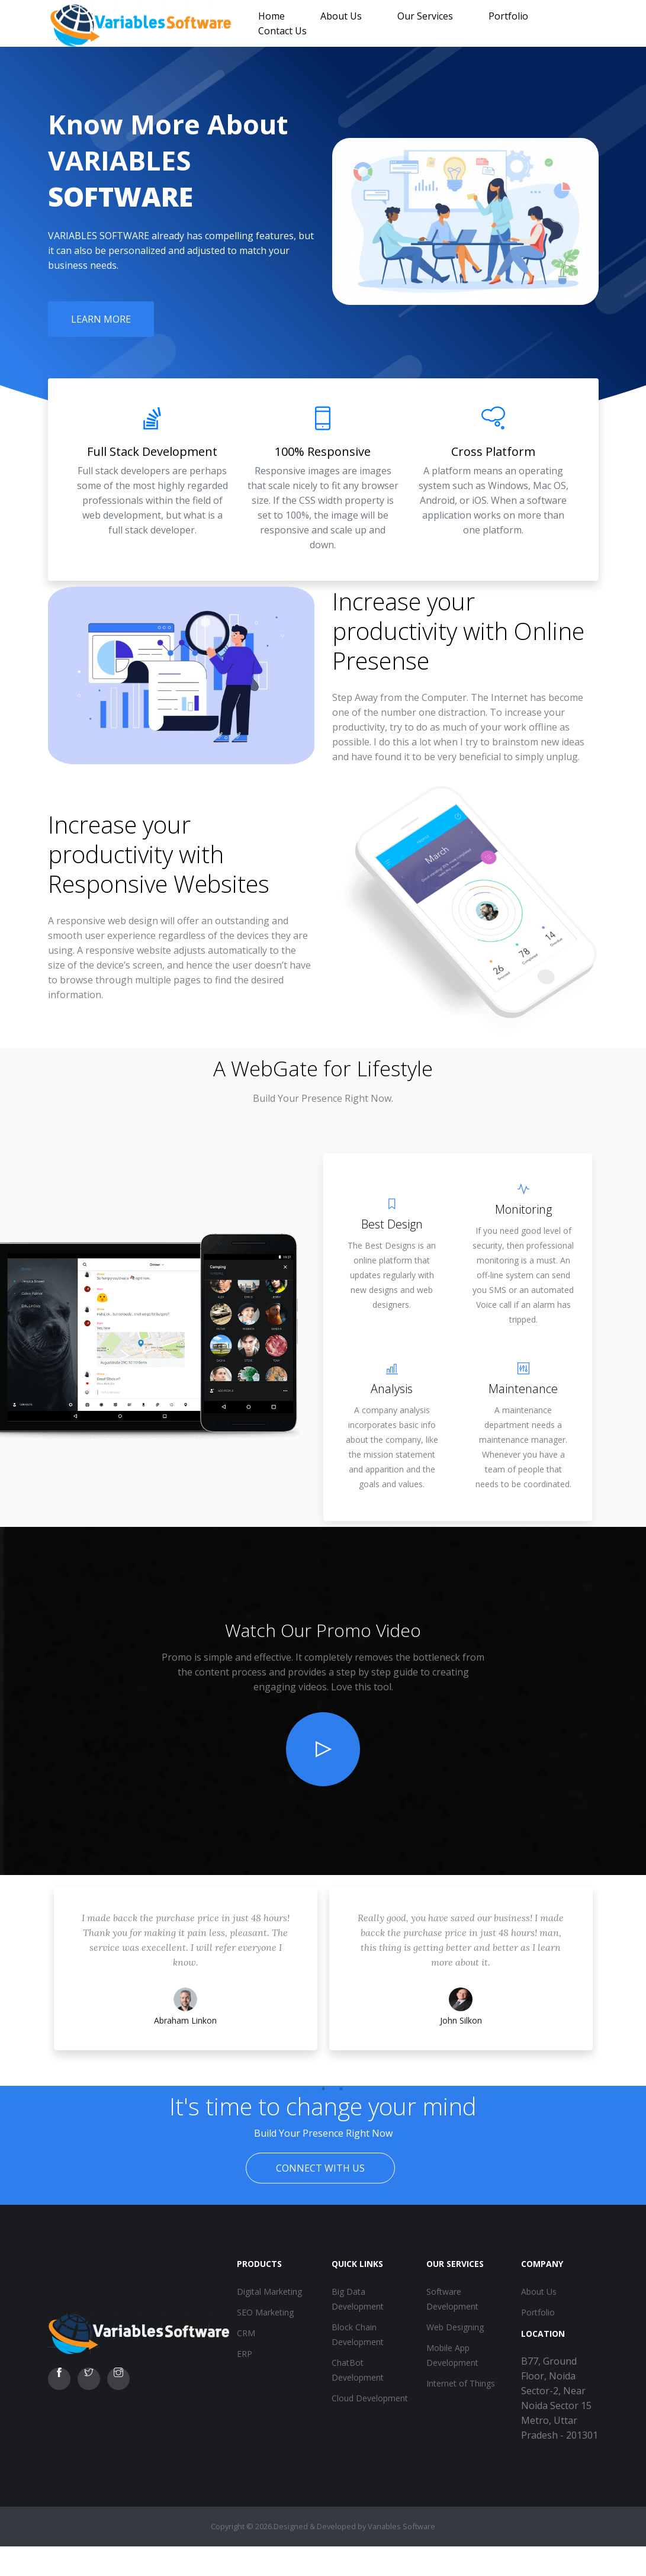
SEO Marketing (265, 2312)
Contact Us (282, 30)
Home (271, 15)
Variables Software (401, 2526)
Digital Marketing (269, 2291)
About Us (341, 15)
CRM (246, 2333)
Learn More (101, 319)
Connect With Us (320, 2168)
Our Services (425, 15)
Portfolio (508, 15)
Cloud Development (370, 2398)
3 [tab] (341, 2089)
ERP (244, 2353)
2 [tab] (323, 2089)
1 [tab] (305, 2089)
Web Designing (455, 2327)
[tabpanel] (185, 1980)
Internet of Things (460, 2383)
